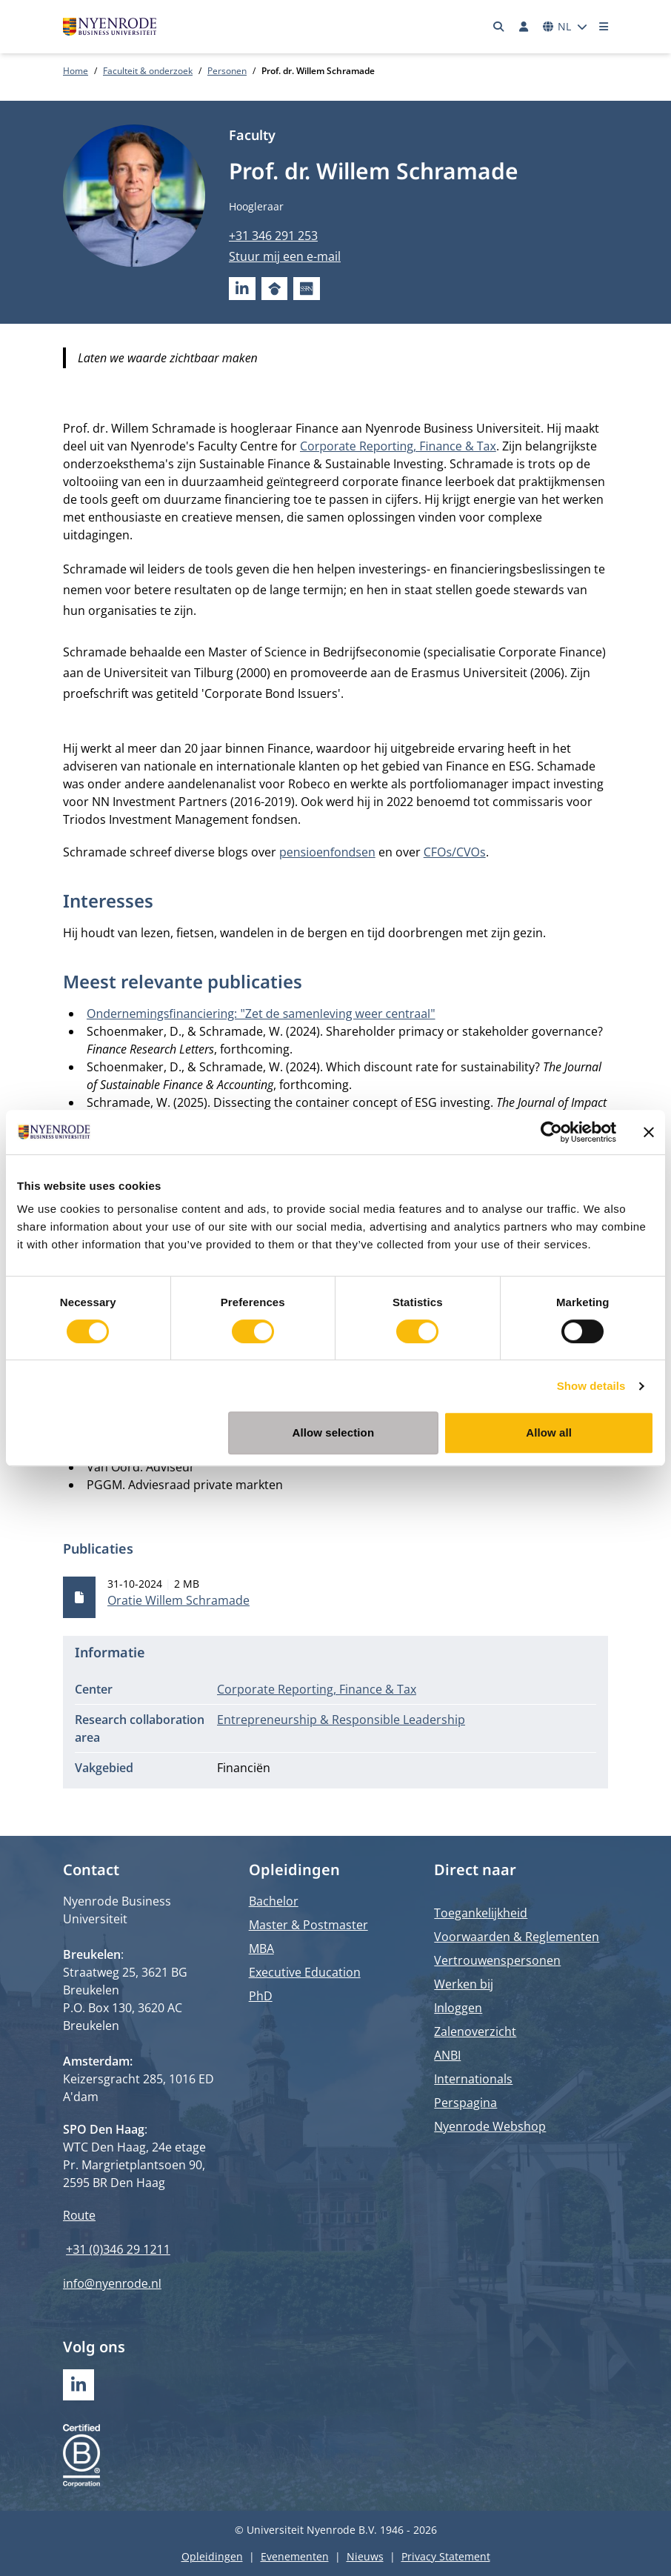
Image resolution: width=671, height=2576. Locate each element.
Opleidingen (212, 2556)
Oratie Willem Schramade (178, 1600)
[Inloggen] (523, 27)
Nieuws (365, 2556)
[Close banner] (649, 1132)
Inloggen (458, 2008)
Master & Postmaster (308, 1925)
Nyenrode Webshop (490, 2126)
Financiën (243, 1768)
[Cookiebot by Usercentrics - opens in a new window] (551, 1132)
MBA (261, 1948)
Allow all (549, 1432)
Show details (591, 1385)
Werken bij (463, 1984)
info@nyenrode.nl (112, 2283)
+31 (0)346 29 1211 (118, 2249)
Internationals (473, 2079)
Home (75, 70)
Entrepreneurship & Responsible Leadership (341, 1719)
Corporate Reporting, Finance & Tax (398, 446)
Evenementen (295, 2556)
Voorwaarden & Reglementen (516, 1936)
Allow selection (333, 1432)
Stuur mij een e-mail (285, 256)
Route (79, 2215)
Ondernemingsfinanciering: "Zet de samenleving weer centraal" (261, 1013)
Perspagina (465, 2102)
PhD (261, 1996)
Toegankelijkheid (480, 1913)
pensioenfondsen (327, 852)
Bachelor (273, 1901)
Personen (227, 70)
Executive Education (305, 1972)
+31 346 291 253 (273, 235)
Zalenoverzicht (475, 2031)
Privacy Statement (445, 2556)
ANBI (447, 2055)
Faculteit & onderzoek (148, 70)
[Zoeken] (499, 26)
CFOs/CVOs (455, 852)
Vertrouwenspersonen (497, 1960)
